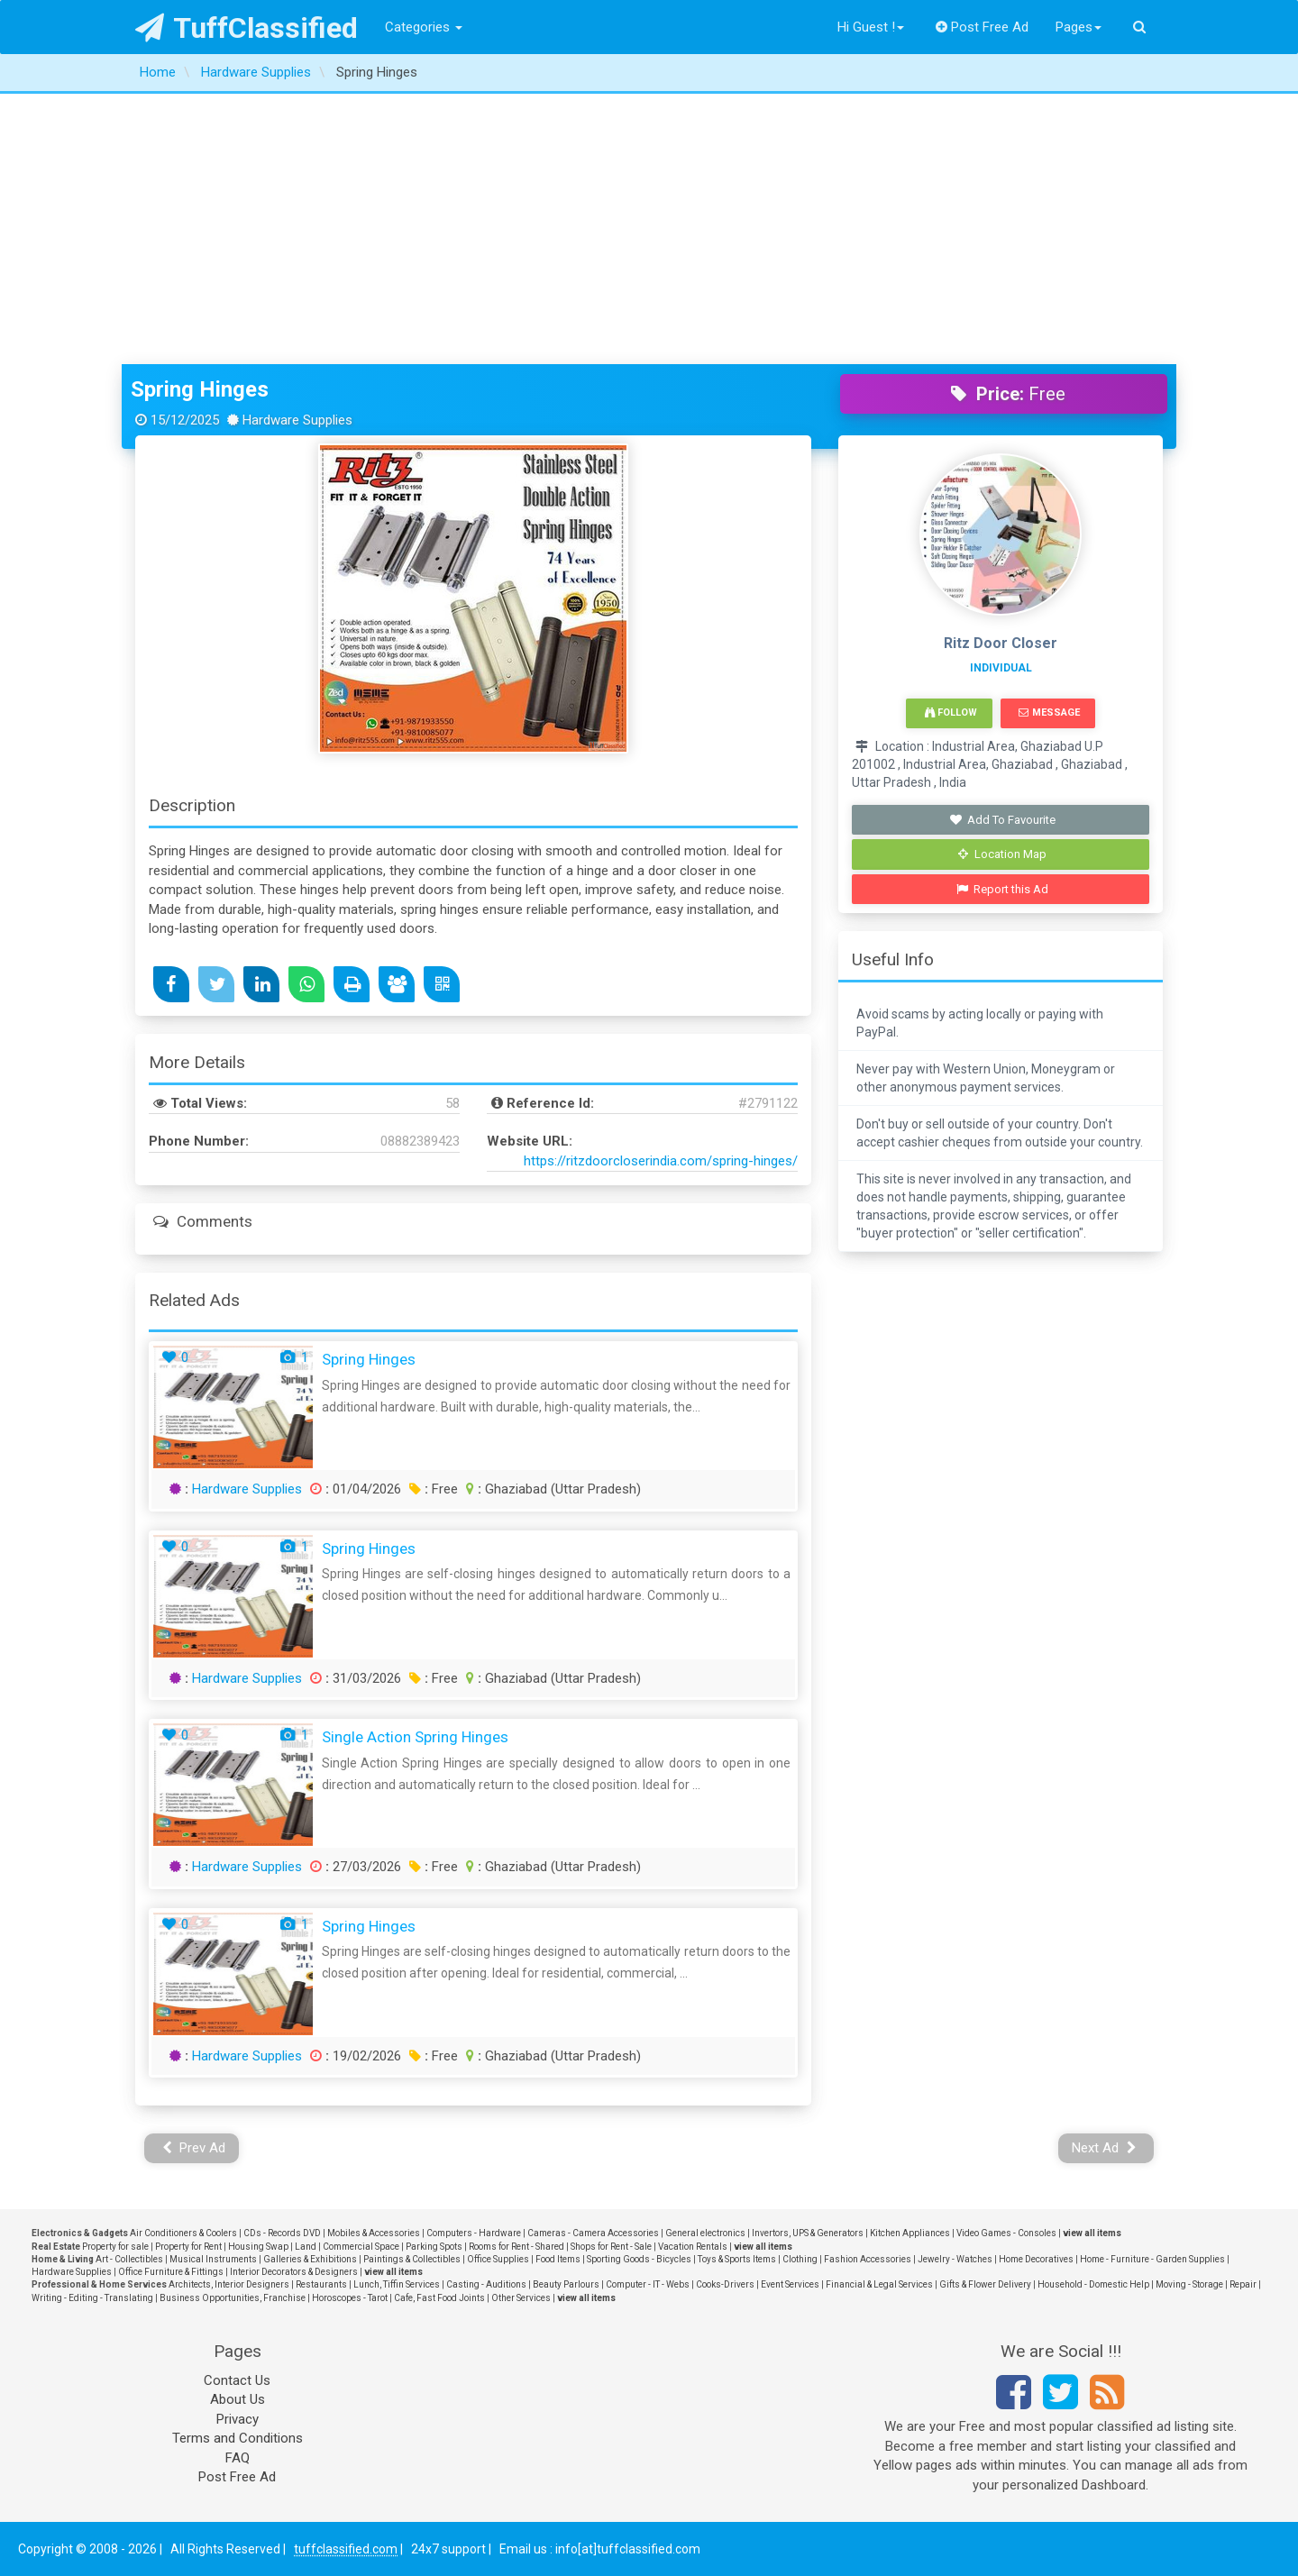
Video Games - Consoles (1006, 2233)
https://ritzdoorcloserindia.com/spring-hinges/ (661, 1161)
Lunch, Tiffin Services (396, 2284)
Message (1049, 712)
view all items (1092, 2233)
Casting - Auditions (486, 2284)
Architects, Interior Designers (229, 2284)
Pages (1078, 27)
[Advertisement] (649, 229)
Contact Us (237, 2380)
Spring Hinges (200, 389)
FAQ (237, 2458)
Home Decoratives (1036, 2259)
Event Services (790, 2284)
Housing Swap (258, 2247)
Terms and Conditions (237, 2438)
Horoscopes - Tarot (350, 2298)
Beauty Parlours (566, 2284)
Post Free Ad (982, 27)
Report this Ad (1002, 889)
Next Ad (1104, 2148)
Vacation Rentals (692, 2247)
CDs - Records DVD (282, 2233)
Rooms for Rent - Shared (516, 2247)
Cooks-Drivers (725, 2284)
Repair (1243, 2284)
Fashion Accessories (867, 2259)
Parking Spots (434, 2247)
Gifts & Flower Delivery (985, 2284)
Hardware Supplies (247, 1489)
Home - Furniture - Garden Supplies (1152, 2259)
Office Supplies (498, 2259)
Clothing (800, 2259)
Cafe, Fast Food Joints (439, 2298)
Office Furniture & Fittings (171, 2272)
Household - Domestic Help (1093, 2284)
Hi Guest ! (870, 27)
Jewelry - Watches (955, 2259)
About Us (237, 2399)
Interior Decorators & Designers (294, 2272)
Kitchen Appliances (910, 2233)
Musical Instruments (213, 2259)
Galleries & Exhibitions (310, 2259)
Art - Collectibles (129, 2259)
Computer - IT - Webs (648, 2284)
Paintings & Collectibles (412, 2259)
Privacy (237, 2419)
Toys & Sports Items (737, 2259)
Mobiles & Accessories (373, 2233)
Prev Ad (194, 2148)
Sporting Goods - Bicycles (639, 2259)
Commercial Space (361, 2247)
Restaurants (321, 2284)
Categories (423, 27)
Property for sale (115, 2247)
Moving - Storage (1189, 2284)
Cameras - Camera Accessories (593, 2233)
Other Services (521, 2298)
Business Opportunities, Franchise (233, 2298)
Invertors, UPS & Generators (808, 2233)
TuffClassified (246, 28)
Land (305, 2247)
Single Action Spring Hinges (415, 1737)
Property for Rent (188, 2247)
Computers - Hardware (473, 2233)
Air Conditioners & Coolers (183, 2233)
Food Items (557, 2259)
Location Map (1002, 854)
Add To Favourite (1002, 820)
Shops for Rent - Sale (611, 2247)
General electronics (705, 2233)
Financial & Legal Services (879, 2284)
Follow (951, 712)
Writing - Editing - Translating (92, 2298)
